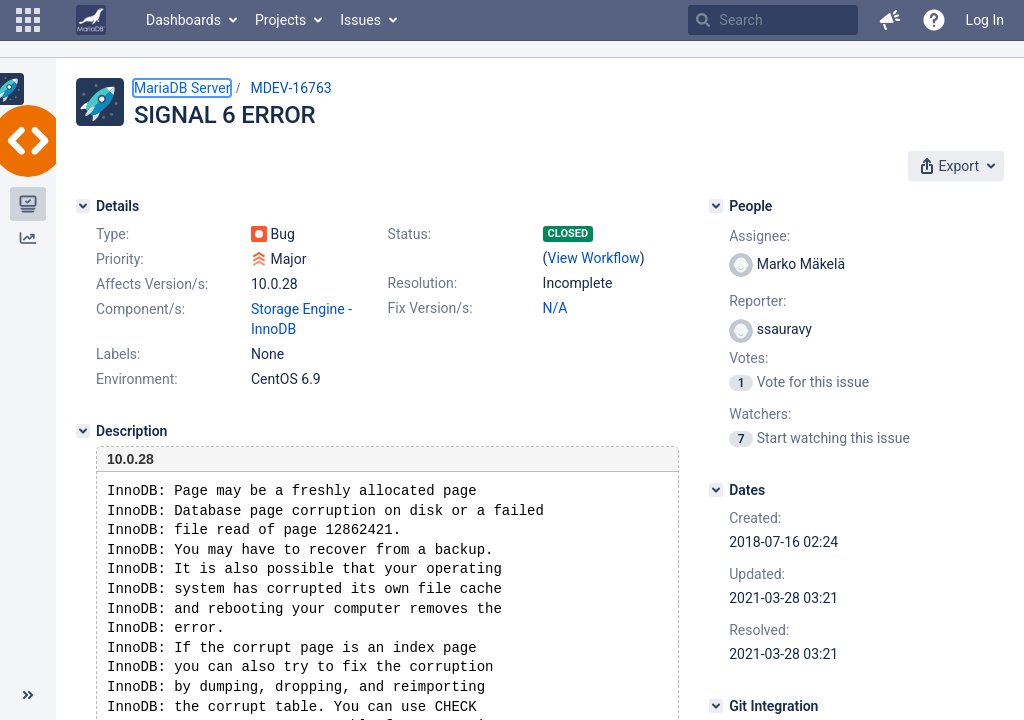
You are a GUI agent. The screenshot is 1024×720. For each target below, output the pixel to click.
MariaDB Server (182, 88)
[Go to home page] (91, 20)
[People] (716, 206)
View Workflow (594, 258)
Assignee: (759, 236)
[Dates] (716, 490)
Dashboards (183, 20)
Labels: (118, 354)
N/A (555, 308)
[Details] (83, 206)
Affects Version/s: (152, 284)
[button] (28, 20)
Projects (280, 20)
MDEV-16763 (290, 88)
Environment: (137, 379)
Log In (985, 20)
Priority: (120, 259)
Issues (360, 20)
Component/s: (140, 309)
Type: (112, 234)
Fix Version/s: (430, 308)
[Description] (83, 431)
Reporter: (757, 301)
